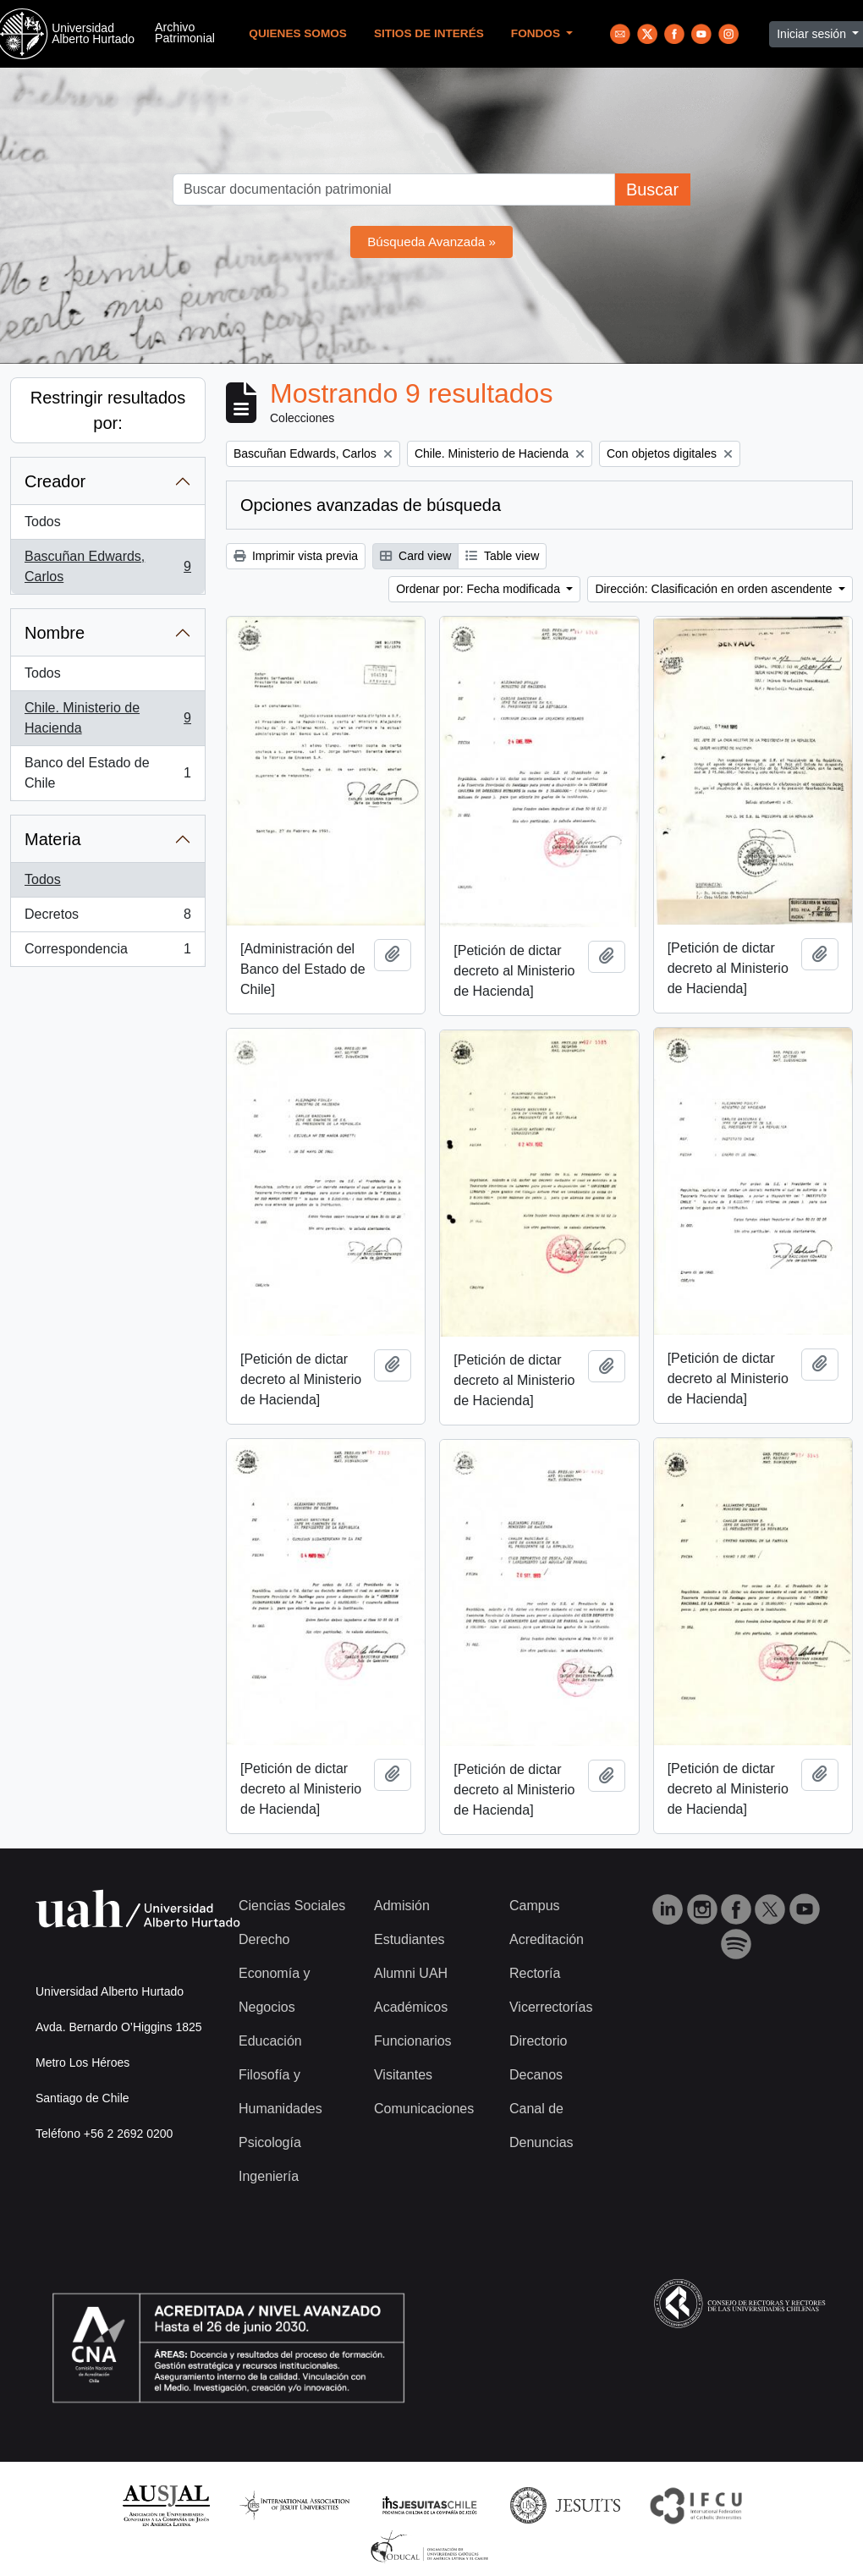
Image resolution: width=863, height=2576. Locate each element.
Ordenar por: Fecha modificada (479, 589)
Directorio (538, 2041)
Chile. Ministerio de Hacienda (107, 717)
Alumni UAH (411, 1973)
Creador (55, 481)
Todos (43, 521)
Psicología (270, 2142)
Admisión (402, 1905)
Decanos (536, 2075)
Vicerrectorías (550, 2007)
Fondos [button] (537, 33)
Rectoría (534, 1973)
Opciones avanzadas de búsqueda (370, 505)
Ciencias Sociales (292, 1905)
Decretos (107, 917)
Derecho (264, 1939)
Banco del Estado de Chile (107, 772)
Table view (502, 556)
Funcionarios (413, 2041)
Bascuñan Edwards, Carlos (107, 566)
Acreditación (546, 1939)
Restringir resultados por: (107, 410)
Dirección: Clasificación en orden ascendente (715, 589)
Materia (53, 839)
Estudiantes (409, 1939)
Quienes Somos (298, 33)
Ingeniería (269, 2176)
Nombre (55, 632)
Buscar (652, 189)
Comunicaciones (424, 2108)
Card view (415, 556)
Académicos (411, 2007)
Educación (270, 2041)
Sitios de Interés (429, 33)
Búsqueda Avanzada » (431, 241)
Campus (534, 1905)
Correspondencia (107, 952)
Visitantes (403, 2075)
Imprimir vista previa (296, 556)
